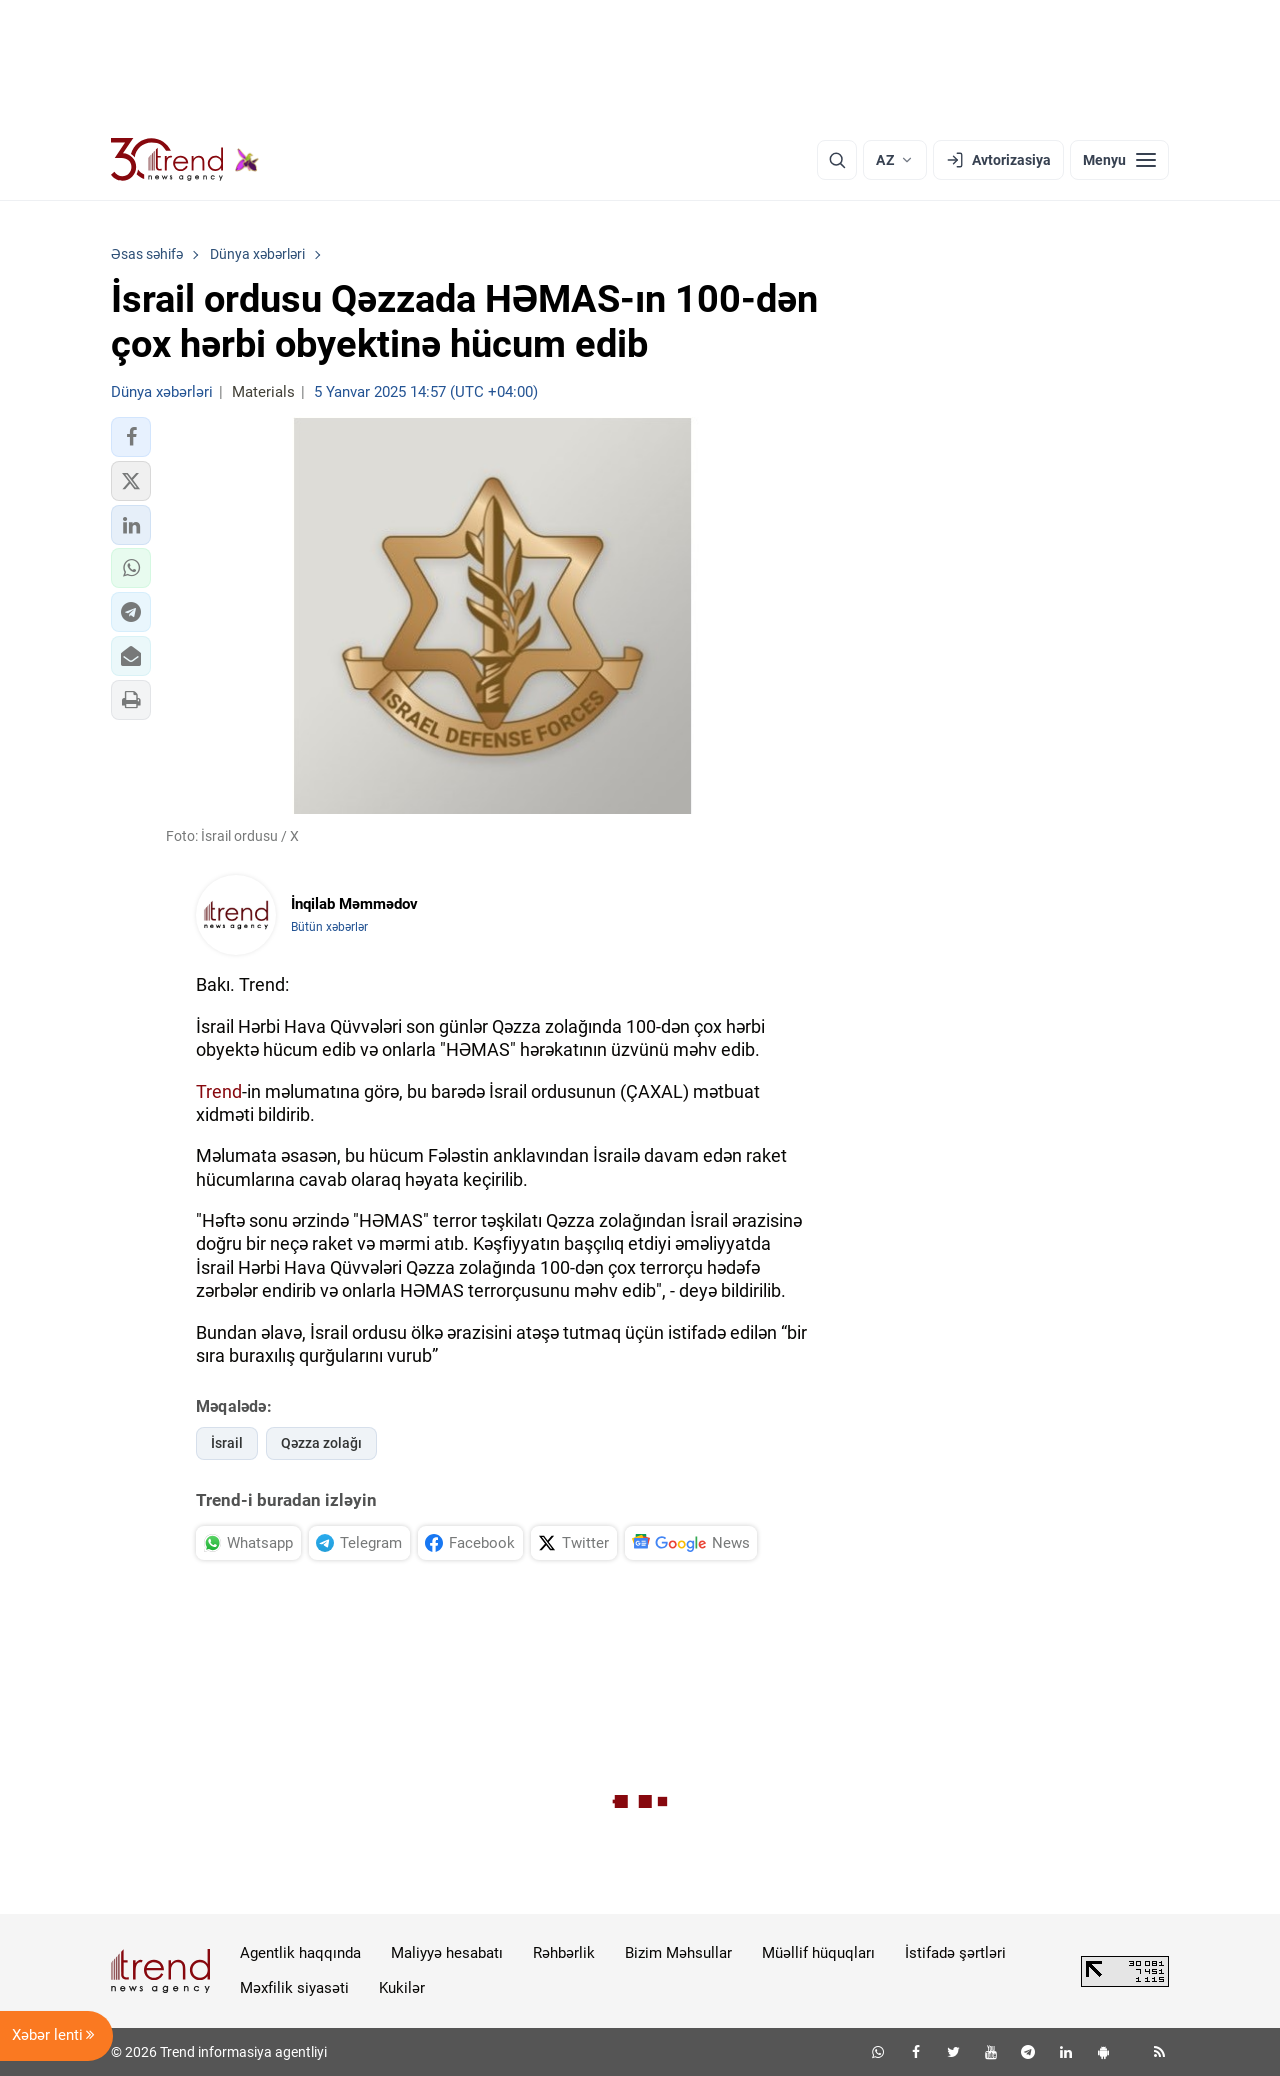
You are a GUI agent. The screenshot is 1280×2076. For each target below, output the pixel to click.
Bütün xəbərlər (329, 927)
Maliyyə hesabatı (447, 1953)
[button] (131, 437)
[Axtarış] (837, 160)
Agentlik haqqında (300, 1953)
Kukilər (402, 1988)
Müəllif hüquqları (818, 1953)
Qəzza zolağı (321, 1443)
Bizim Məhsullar (678, 1953)
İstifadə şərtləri (955, 1953)
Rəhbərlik (564, 1953)
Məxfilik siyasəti (294, 1988)
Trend (219, 1091)
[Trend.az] (185, 160)
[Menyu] (1119, 160)
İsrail (227, 1443)
